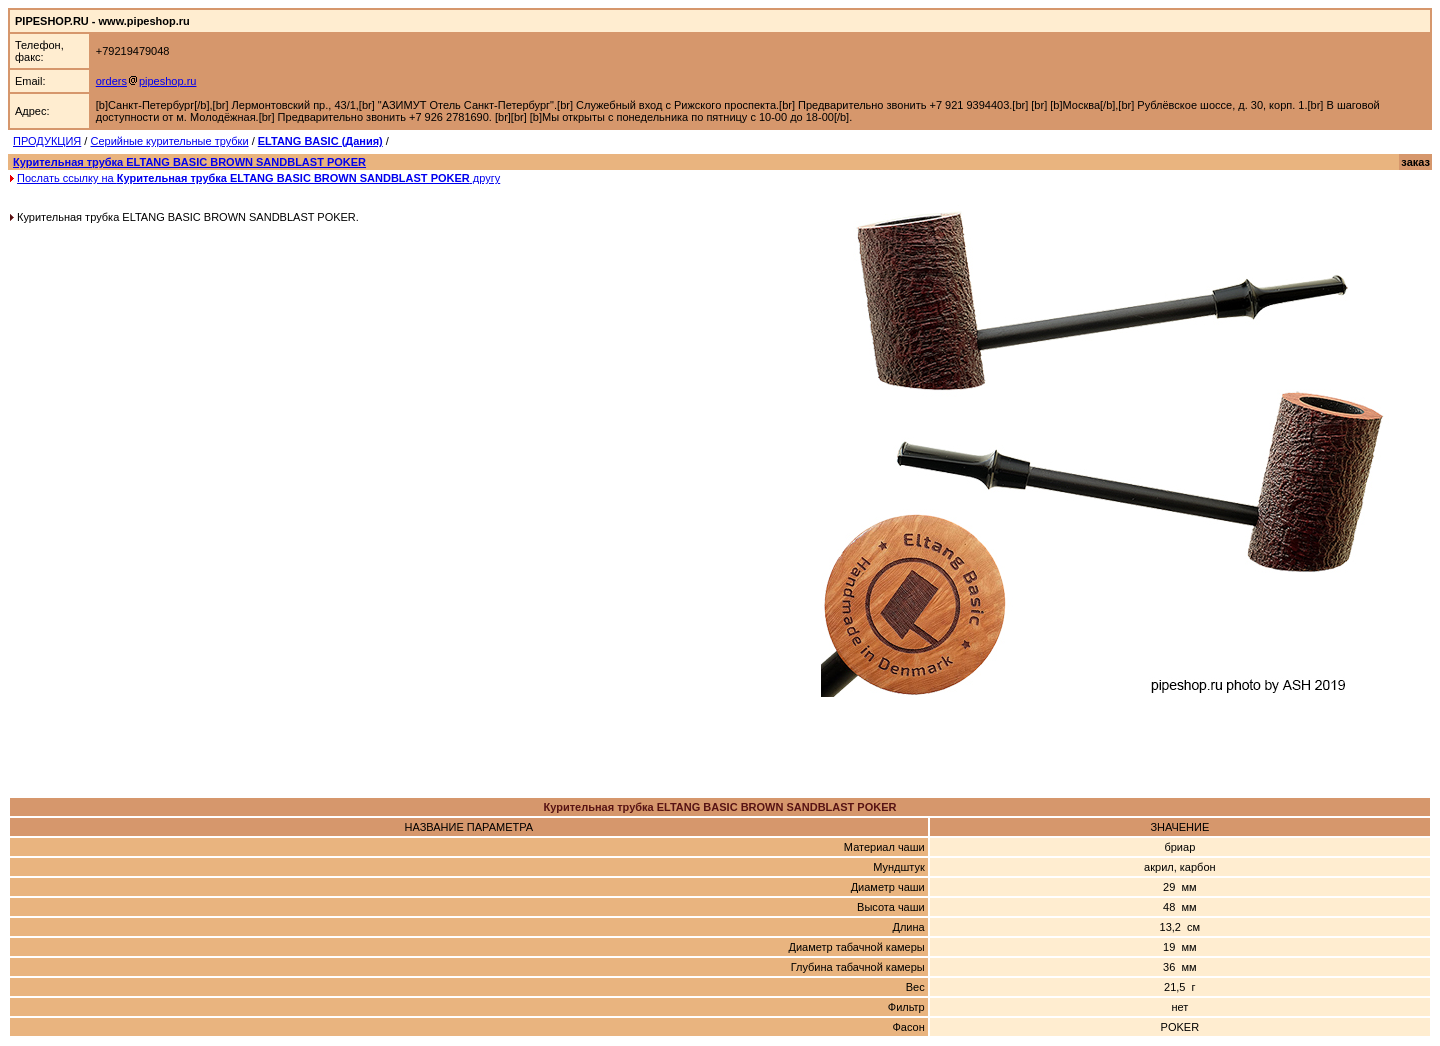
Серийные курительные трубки (169, 141)
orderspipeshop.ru (146, 81)
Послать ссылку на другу (258, 178)
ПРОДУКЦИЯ (47, 141)
